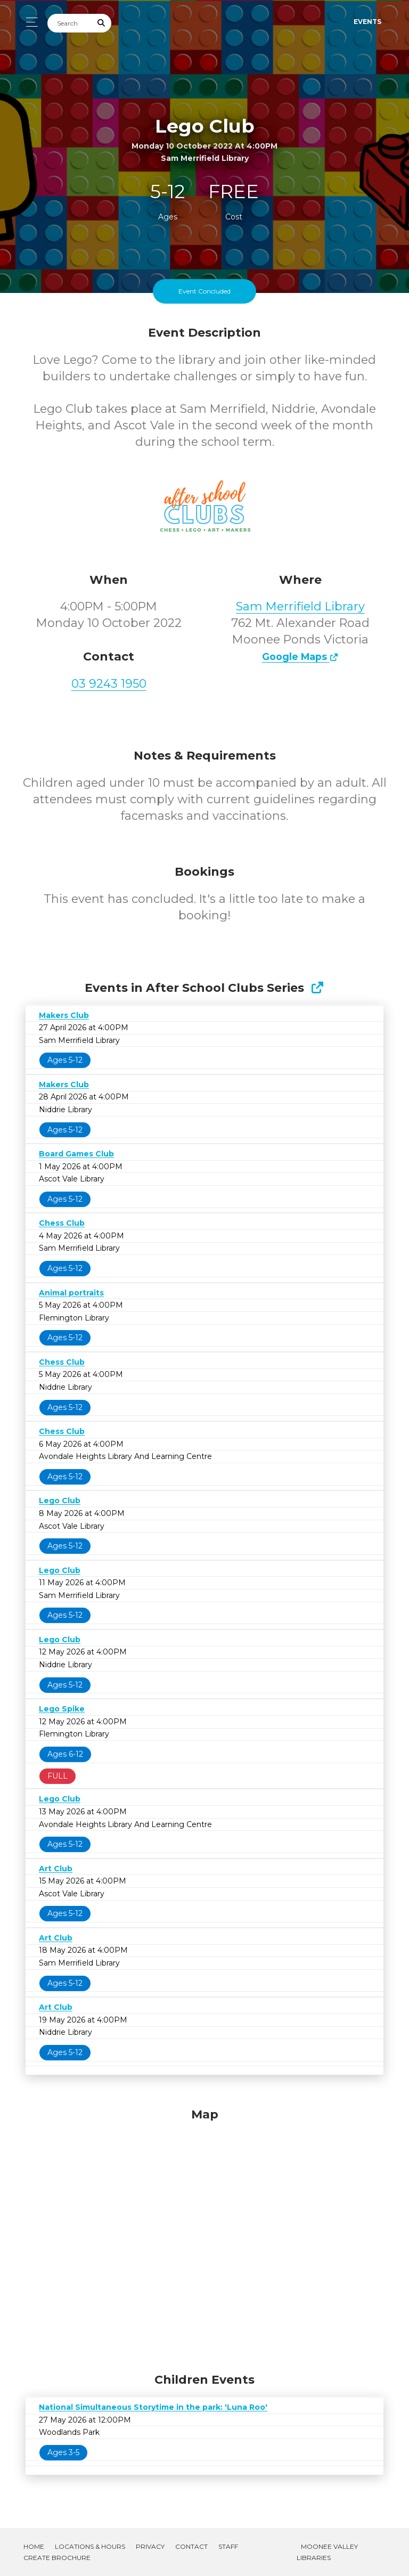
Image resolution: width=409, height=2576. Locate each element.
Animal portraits (71, 1293)
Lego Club (59, 1500)
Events (367, 22)
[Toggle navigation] (29, 22)
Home (33, 2546)
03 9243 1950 (108, 683)
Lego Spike (62, 1709)
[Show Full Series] (317, 988)
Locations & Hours (90, 2546)
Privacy (150, 2546)
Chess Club (62, 1223)
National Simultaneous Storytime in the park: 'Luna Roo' (153, 2407)
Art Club (55, 1868)
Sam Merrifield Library (300, 606)
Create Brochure (57, 2558)
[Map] (204, 2237)
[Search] (69, 23)
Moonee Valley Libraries (327, 2552)
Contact (191, 2546)
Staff (228, 2546)
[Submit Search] (102, 23)
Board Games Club (76, 1154)
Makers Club (64, 1015)
